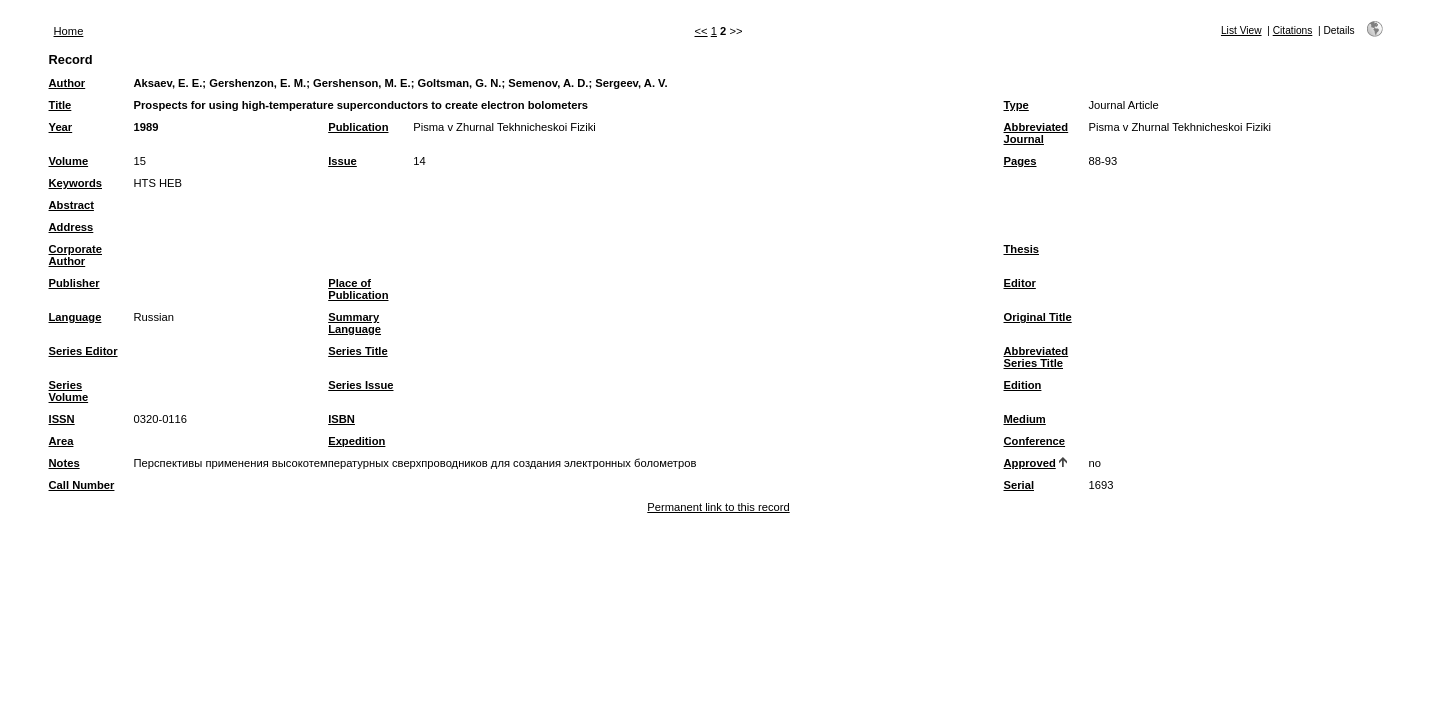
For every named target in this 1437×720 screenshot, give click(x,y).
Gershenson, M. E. (362, 83)
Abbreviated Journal (1036, 133)
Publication (358, 127)
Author (67, 83)
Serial (1019, 485)
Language (75, 317)
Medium (1025, 419)
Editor (1020, 283)
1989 (146, 127)
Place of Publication (358, 289)
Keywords (75, 183)
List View (1241, 30)
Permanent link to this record (718, 507)
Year (61, 127)
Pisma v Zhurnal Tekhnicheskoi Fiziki (504, 127)
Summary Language (354, 323)
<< (701, 31)
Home (69, 31)
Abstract (71, 205)
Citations (1293, 30)
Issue (342, 161)
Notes (64, 463)
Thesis (1021, 249)
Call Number (82, 485)
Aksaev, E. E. (168, 83)
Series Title (358, 351)
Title (60, 105)
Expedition (356, 441)
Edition (1023, 385)
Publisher (74, 283)
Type (1016, 105)
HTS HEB (158, 183)
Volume (69, 161)
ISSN (62, 419)
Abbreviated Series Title (1036, 357)
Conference (1035, 441)
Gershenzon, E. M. (257, 83)
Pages (1020, 161)
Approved (1030, 463)
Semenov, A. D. (548, 83)
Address (71, 227)
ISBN (341, 419)
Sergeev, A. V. (631, 83)
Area (61, 441)
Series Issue (360, 385)
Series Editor (83, 351)
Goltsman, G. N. (459, 83)
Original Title (1038, 317)
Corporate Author (75, 255)
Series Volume (69, 391)
